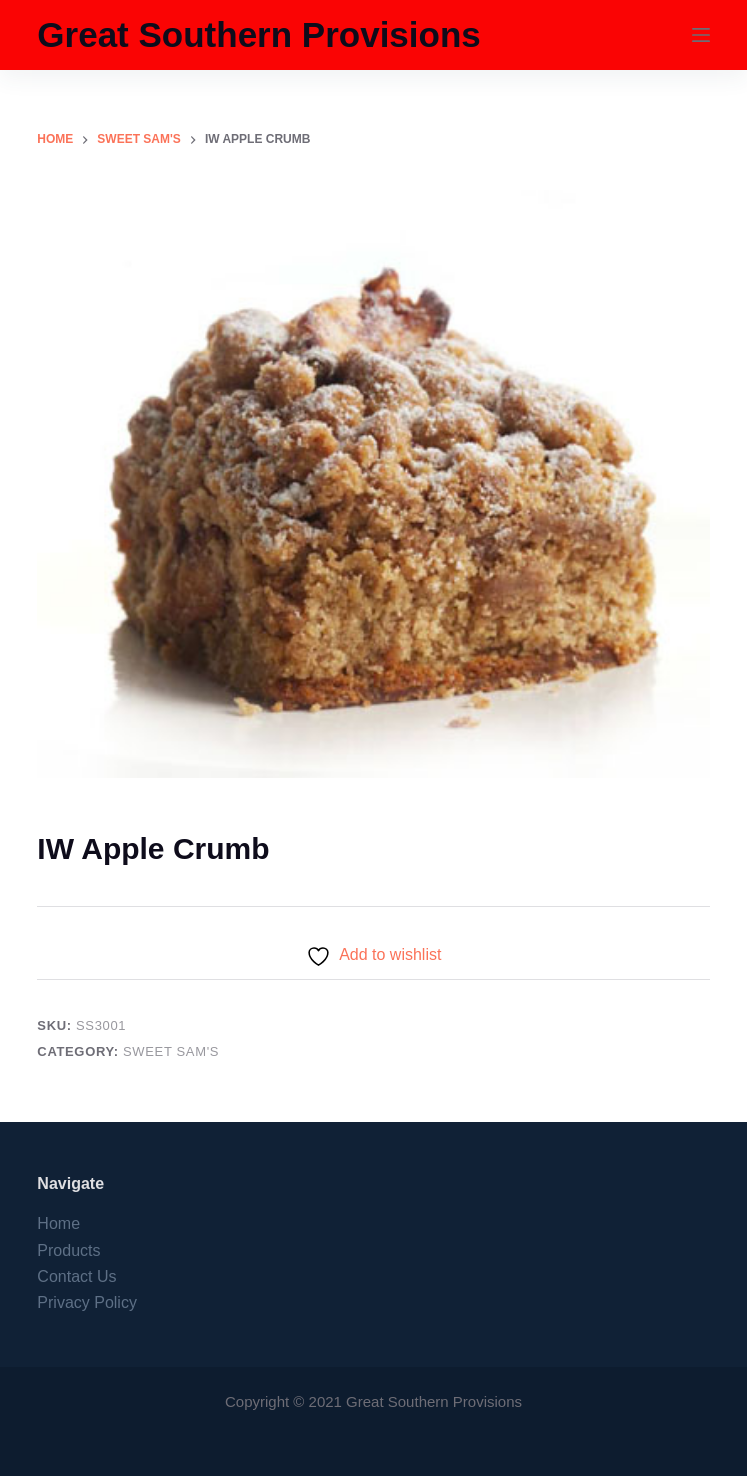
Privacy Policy (87, 1302)
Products (68, 1250)
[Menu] (701, 35)
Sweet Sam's (171, 1051)
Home (58, 1223)
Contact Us (76, 1276)
